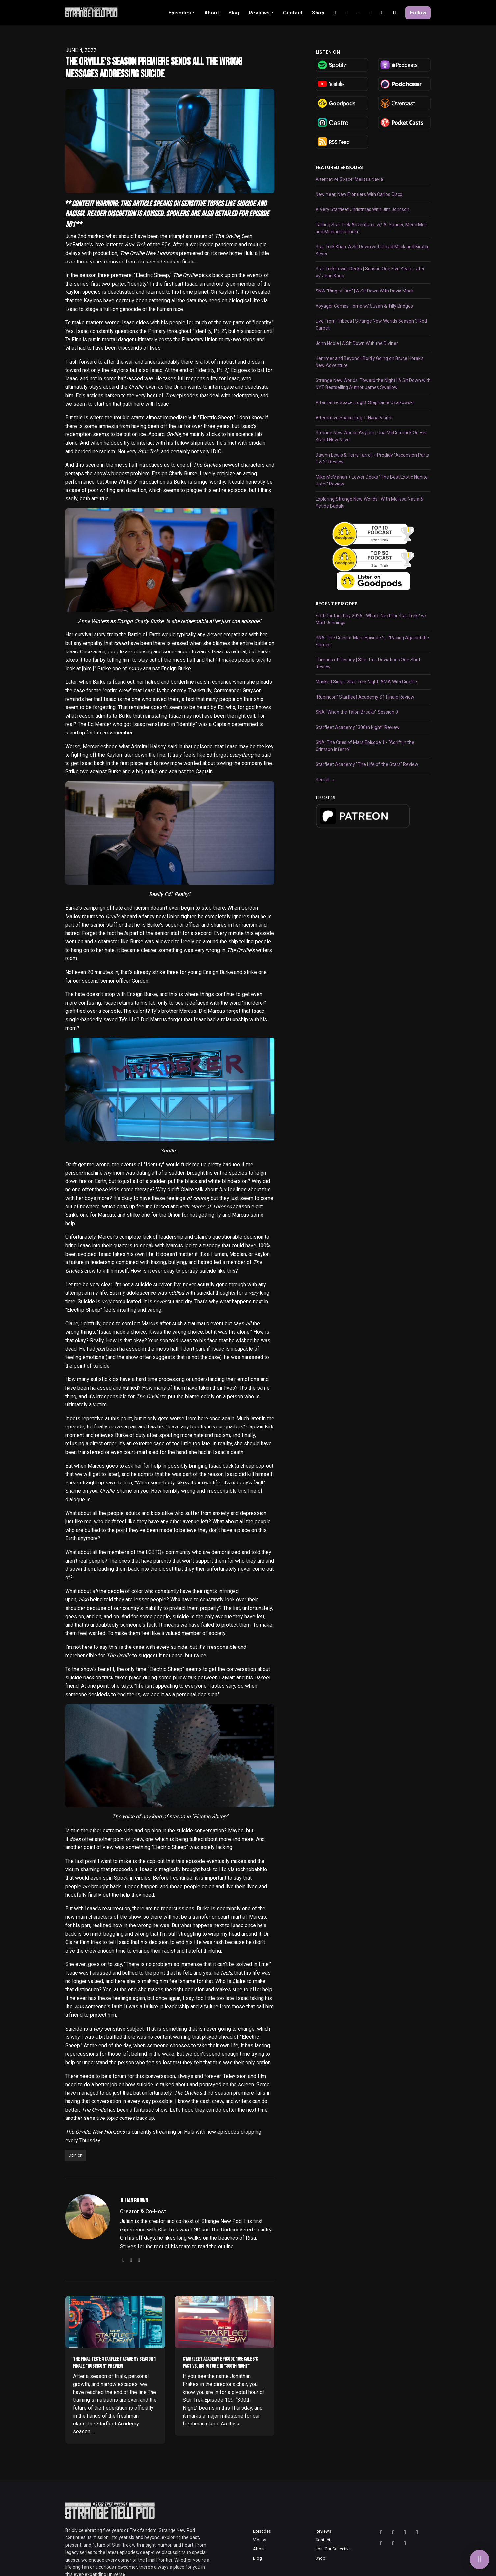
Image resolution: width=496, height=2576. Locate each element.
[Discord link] (370, 12)
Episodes (179, 13)
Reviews (259, 13)
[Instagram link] (335, 12)
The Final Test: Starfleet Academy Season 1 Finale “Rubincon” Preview (114, 2362)
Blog (233, 13)
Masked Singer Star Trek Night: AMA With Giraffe (366, 681)
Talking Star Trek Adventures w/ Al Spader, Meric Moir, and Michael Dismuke (372, 228)
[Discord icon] (393, 2543)
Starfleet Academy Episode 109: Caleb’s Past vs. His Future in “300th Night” (220, 2362)
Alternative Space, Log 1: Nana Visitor (354, 417)
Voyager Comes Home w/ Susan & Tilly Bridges (364, 306)
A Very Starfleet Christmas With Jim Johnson (362, 209)
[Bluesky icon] (405, 2532)
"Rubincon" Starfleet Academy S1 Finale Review (365, 697)
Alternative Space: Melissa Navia (349, 179)
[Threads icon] (381, 2532)
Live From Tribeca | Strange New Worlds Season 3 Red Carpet (371, 325)
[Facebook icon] (405, 2543)
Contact (293, 13)
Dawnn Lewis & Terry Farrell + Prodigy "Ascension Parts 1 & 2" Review (372, 458)
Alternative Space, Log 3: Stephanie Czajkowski (365, 402)
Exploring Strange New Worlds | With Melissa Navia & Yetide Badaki (369, 502)
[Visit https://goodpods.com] (373, 581)
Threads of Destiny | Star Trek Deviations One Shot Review (368, 663)
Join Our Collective (333, 2548)
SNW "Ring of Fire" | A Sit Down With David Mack (365, 290)
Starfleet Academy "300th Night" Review (358, 727)
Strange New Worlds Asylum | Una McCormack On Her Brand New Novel (371, 436)
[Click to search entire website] (394, 12)
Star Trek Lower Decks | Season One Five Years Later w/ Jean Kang (370, 272)
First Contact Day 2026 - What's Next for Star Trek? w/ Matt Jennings (371, 619)
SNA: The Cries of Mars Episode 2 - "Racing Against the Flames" (372, 641)
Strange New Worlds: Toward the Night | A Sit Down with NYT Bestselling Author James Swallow (373, 384)
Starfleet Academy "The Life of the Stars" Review (367, 764)
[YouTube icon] (417, 2532)
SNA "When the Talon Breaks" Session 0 (357, 712)
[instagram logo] (123, 2260)
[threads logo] (131, 2260)
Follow (418, 13)
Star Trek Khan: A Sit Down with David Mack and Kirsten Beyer (373, 250)
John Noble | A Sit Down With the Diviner (357, 343)
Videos (259, 2539)
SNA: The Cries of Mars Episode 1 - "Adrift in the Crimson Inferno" (365, 746)
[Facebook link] (382, 12)
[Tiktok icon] (381, 2543)
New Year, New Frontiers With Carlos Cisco (359, 194)
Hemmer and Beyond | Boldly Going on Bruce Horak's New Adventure (370, 362)
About (211, 13)
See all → (325, 779)
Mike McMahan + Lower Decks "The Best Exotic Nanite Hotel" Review (371, 480)
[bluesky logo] (139, 2260)
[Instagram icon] (393, 2532)
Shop (318, 13)
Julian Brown (134, 2200)
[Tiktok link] (359, 12)
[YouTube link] (347, 12)
